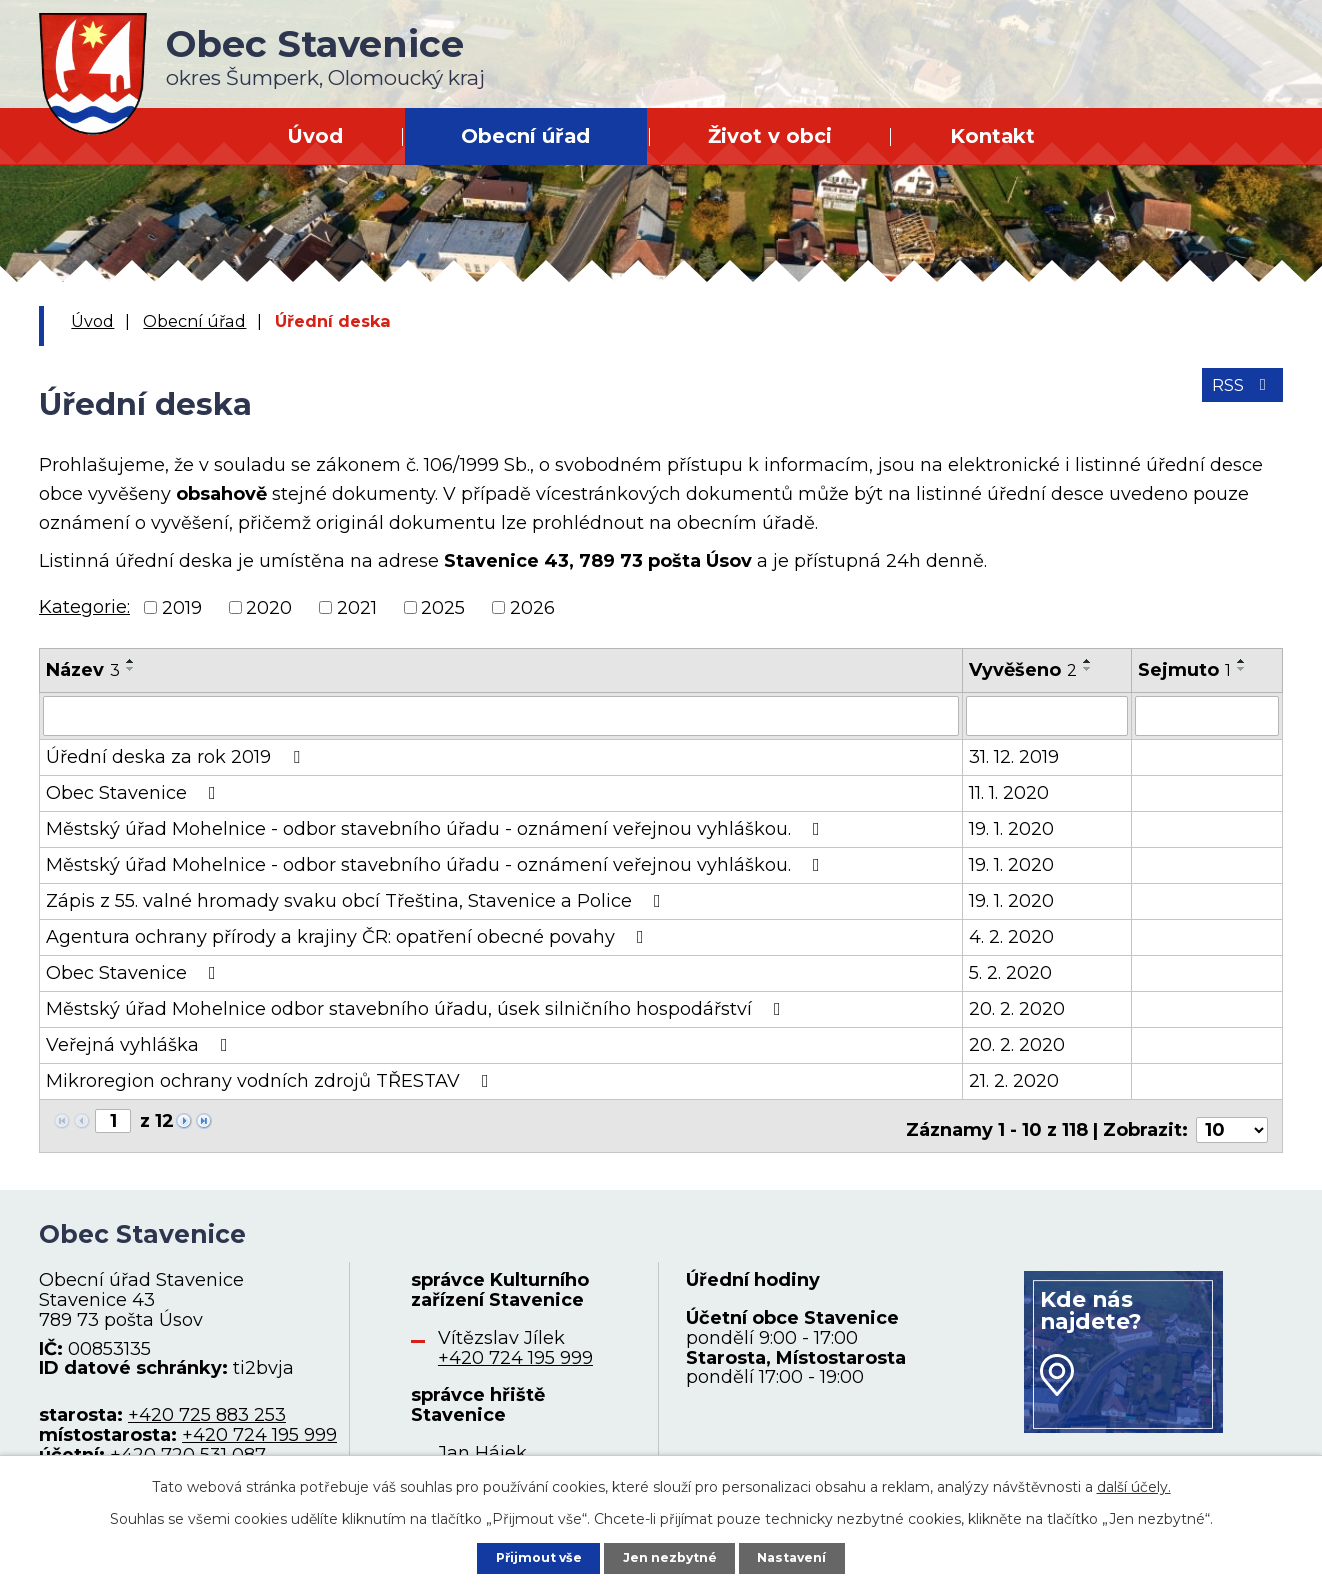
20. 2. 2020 (1017, 1007)
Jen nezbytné (670, 1555)
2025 (443, 607)
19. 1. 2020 (1011, 827)
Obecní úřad (525, 136)
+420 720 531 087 (188, 1445)
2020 (269, 607)
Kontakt (992, 136)
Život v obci (770, 136)
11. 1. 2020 (1009, 791)
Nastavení (807, 1555)
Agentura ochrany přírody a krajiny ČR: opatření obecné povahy (349, 935)
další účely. (1134, 1482)
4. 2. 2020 (1011, 935)
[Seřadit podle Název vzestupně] (131, 661)
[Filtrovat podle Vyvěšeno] (1047, 715)
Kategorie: (84, 607)
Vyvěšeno (1023, 670)
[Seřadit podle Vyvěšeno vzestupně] (1088, 661)
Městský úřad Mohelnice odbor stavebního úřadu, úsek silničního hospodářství (417, 1007)
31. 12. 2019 (1014, 755)
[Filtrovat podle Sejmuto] (1207, 715)
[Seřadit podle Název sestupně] (131, 669)
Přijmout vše (525, 1555)
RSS (1238, 395)
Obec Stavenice (135, 791)
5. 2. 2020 (1010, 971)
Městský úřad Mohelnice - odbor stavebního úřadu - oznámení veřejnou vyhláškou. (437, 827)
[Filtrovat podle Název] (501, 715)
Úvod (315, 136)
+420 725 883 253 (207, 1406)
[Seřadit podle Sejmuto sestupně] (1242, 669)
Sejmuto (1184, 670)
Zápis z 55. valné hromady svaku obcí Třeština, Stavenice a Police (357, 899)
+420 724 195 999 (259, 1425)
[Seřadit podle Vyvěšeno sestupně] (1088, 669)
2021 (357, 607)
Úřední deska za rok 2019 (177, 755)
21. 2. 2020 (1014, 1079)
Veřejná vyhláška (141, 1043)
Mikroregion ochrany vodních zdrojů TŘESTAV (271, 1079)
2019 (182, 607)
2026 (532, 607)
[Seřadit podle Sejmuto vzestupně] (1242, 661)
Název (83, 670)
